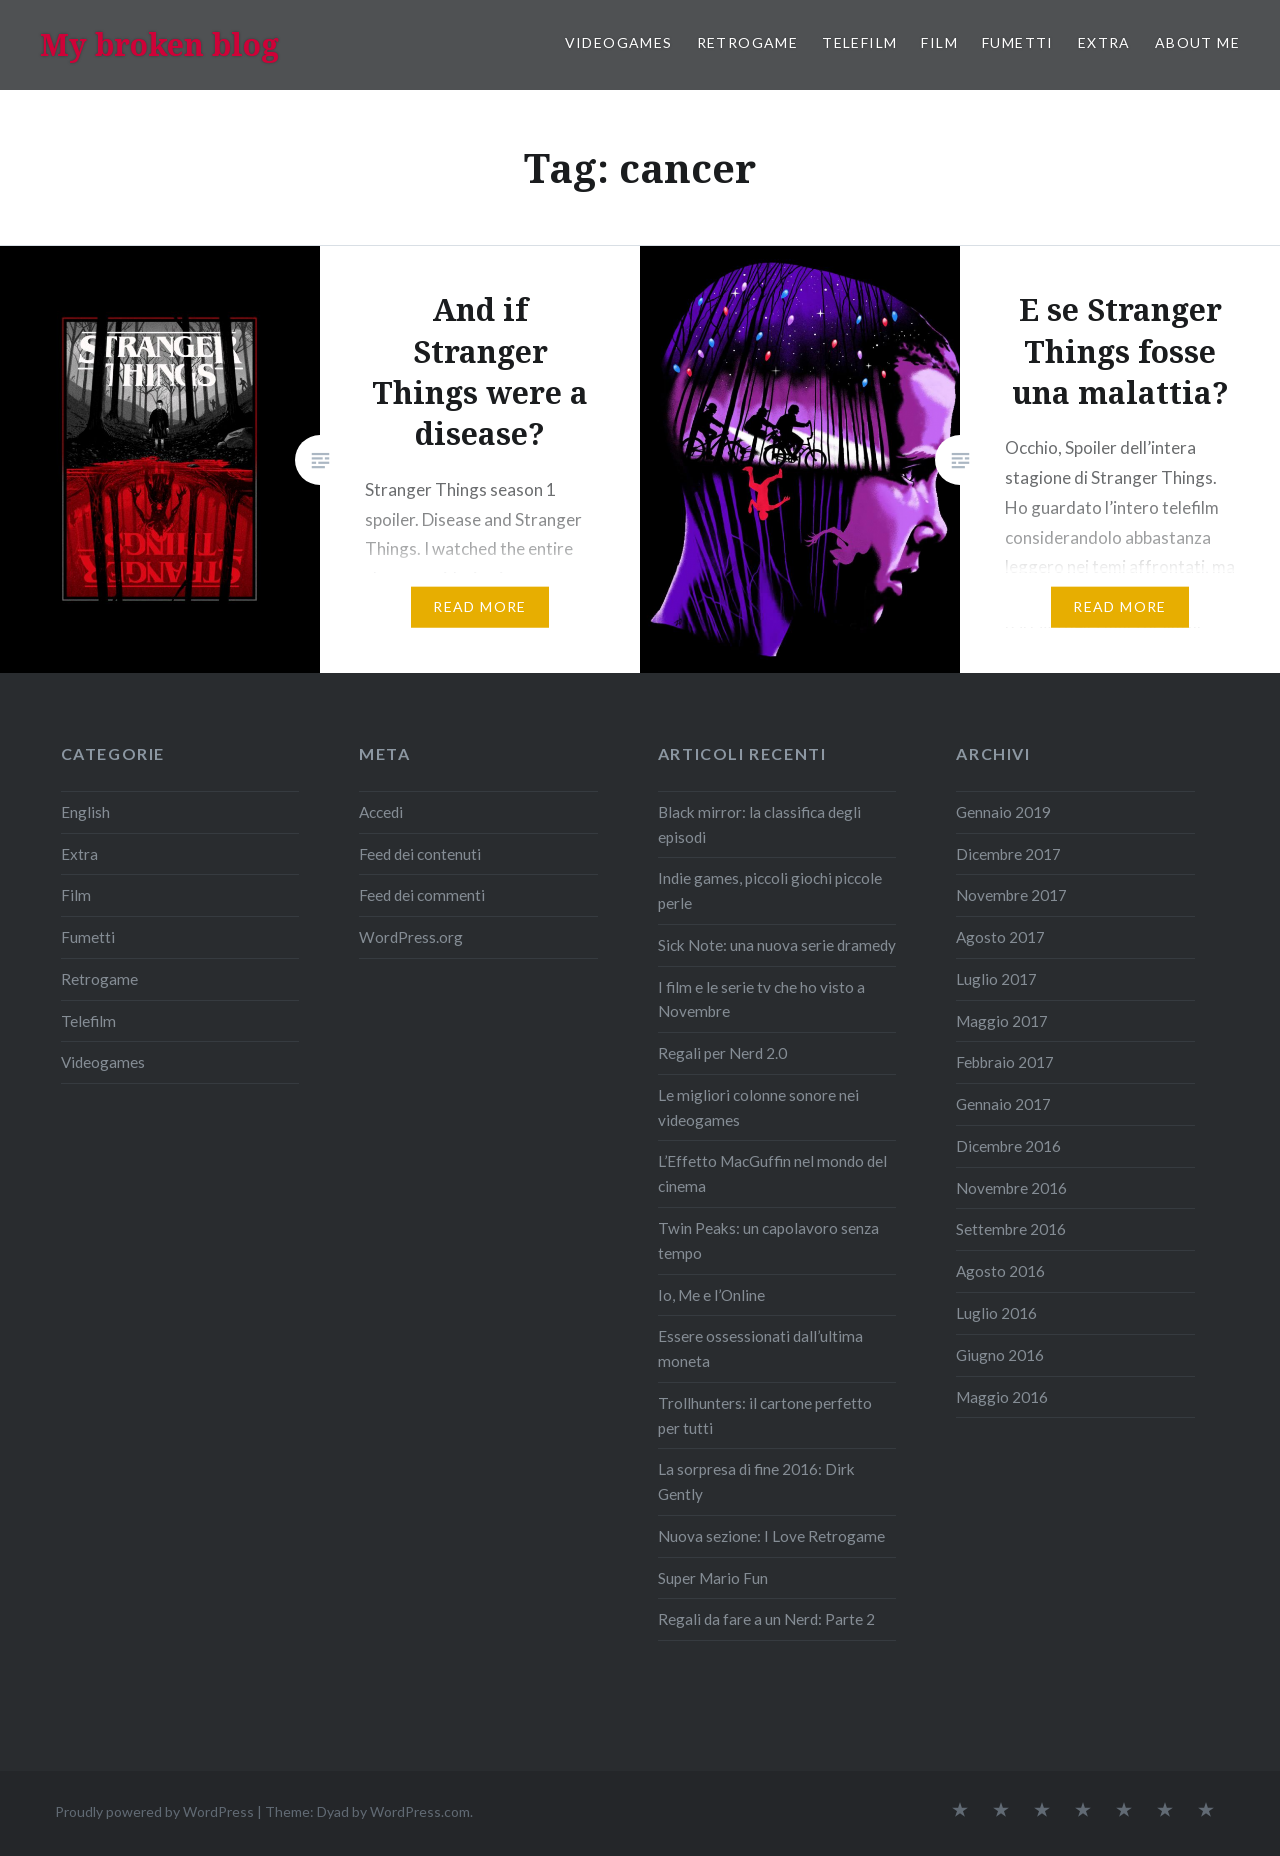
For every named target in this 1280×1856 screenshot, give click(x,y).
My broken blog (159, 44)
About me (1197, 42)
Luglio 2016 (996, 1313)
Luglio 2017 (996, 979)
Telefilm (859, 42)
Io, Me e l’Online (711, 1295)
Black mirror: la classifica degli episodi (759, 824)
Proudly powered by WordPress (154, 1811)
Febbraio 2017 (1005, 1062)
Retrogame (748, 42)
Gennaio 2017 (1003, 1104)
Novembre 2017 (1011, 895)
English (85, 812)
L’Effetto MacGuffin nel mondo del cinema (772, 1173)
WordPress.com (420, 1811)
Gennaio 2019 (1003, 812)
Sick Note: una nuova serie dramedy (777, 945)
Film (939, 42)
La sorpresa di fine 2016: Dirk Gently (756, 1481)
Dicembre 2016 (1008, 1146)
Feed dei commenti (422, 895)
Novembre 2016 (1011, 1188)
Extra (1104, 42)
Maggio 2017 (1002, 1021)
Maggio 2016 (1002, 1397)
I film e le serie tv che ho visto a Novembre (761, 999)
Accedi (381, 812)
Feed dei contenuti (420, 854)
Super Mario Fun (713, 1578)
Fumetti (1018, 42)
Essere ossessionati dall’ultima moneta (760, 1348)
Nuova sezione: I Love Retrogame (771, 1536)
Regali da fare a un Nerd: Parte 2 (766, 1619)
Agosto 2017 (1000, 937)
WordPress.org (411, 937)
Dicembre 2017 (1008, 854)
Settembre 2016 (1011, 1229)
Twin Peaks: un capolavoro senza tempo (768, 1240)
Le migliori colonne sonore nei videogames (758, 1107)
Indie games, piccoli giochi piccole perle (770, 890)
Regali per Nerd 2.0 (722, 1053)
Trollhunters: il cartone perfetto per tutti (765, 1415)
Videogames (619, 42)
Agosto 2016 (1000, 1271)
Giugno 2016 (1000, 1355)
